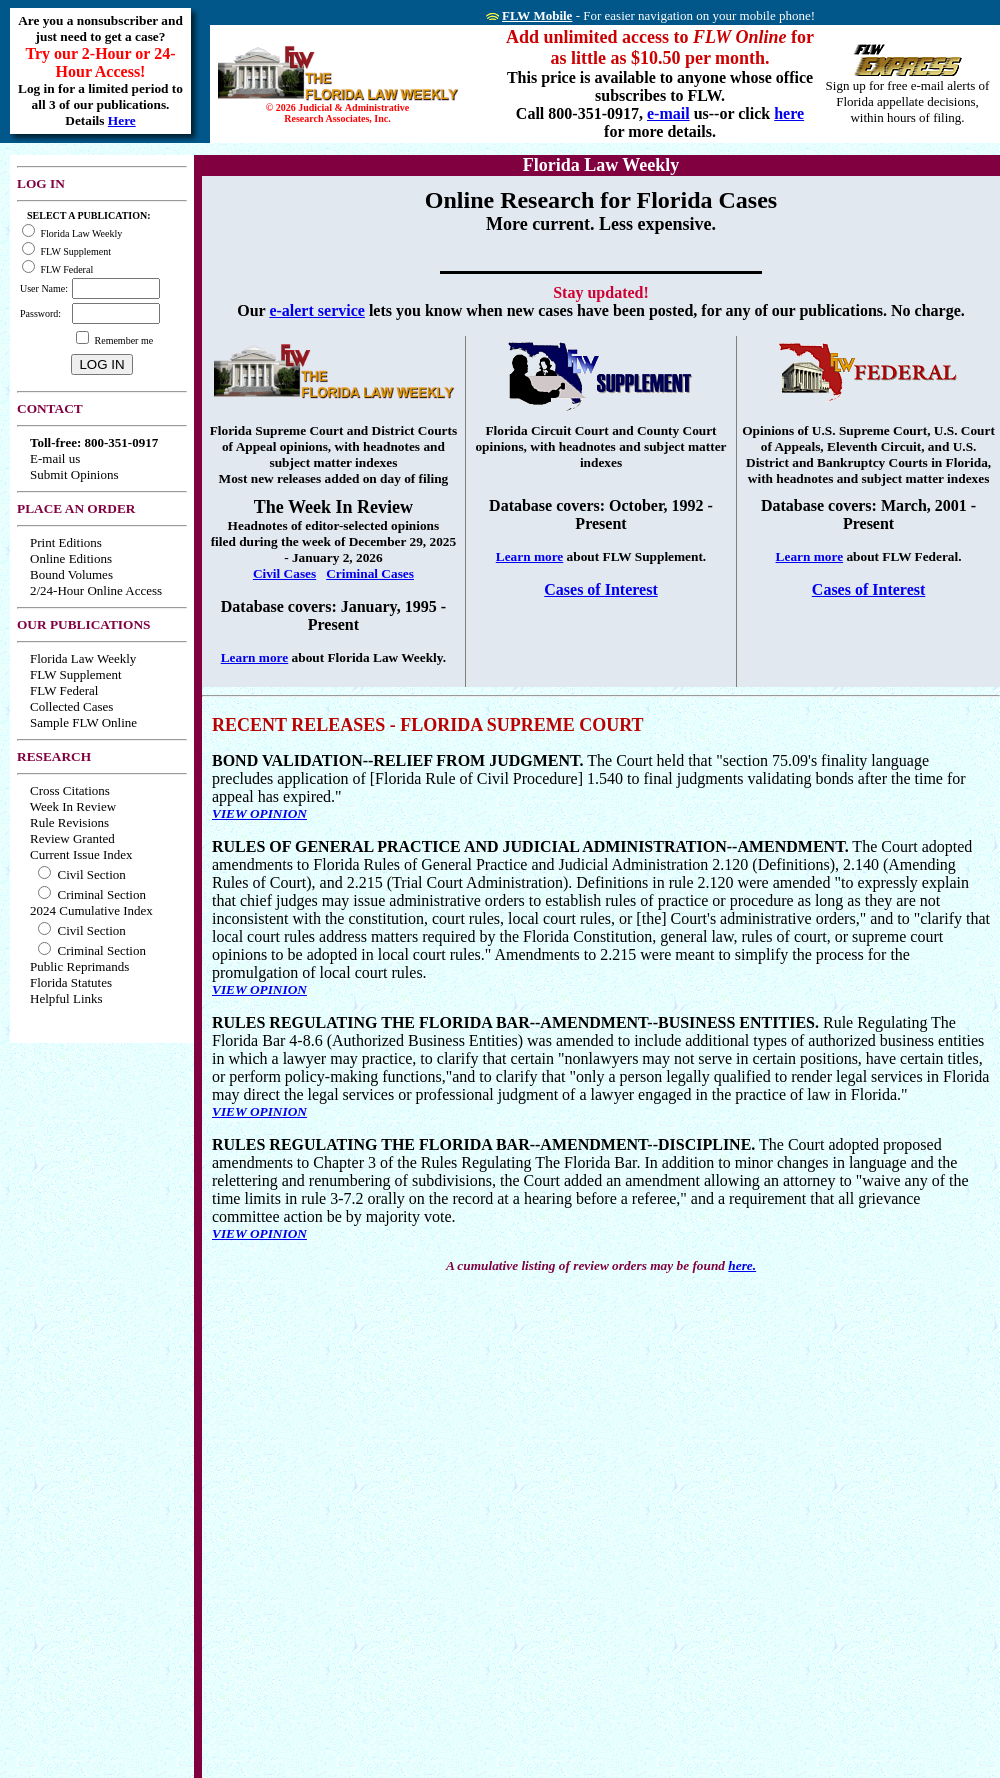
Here (122, 120)
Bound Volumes (71, 574)
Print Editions (66, 542)
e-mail (668, 113)
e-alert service (316, 310)
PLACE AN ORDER (76, 508)
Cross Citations (70, 790)
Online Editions (71, 558)
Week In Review (73, 806)
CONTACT (50, 408)
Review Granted (72, 838)
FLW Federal (64, 690)
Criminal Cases (370, 573)
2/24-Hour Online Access (96, 590)
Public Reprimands (79, 966)
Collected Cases (71, 706)
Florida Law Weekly (83, 658)
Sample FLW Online (83, 722)
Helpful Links (66, 998)
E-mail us (55, 458)
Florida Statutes (71, 982)
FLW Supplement (76, 674)
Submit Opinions (74, 474)
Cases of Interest (600, 589)
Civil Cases (284, 573)
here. (742, 1265)
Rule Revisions (69, 822)
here (789, 113)
